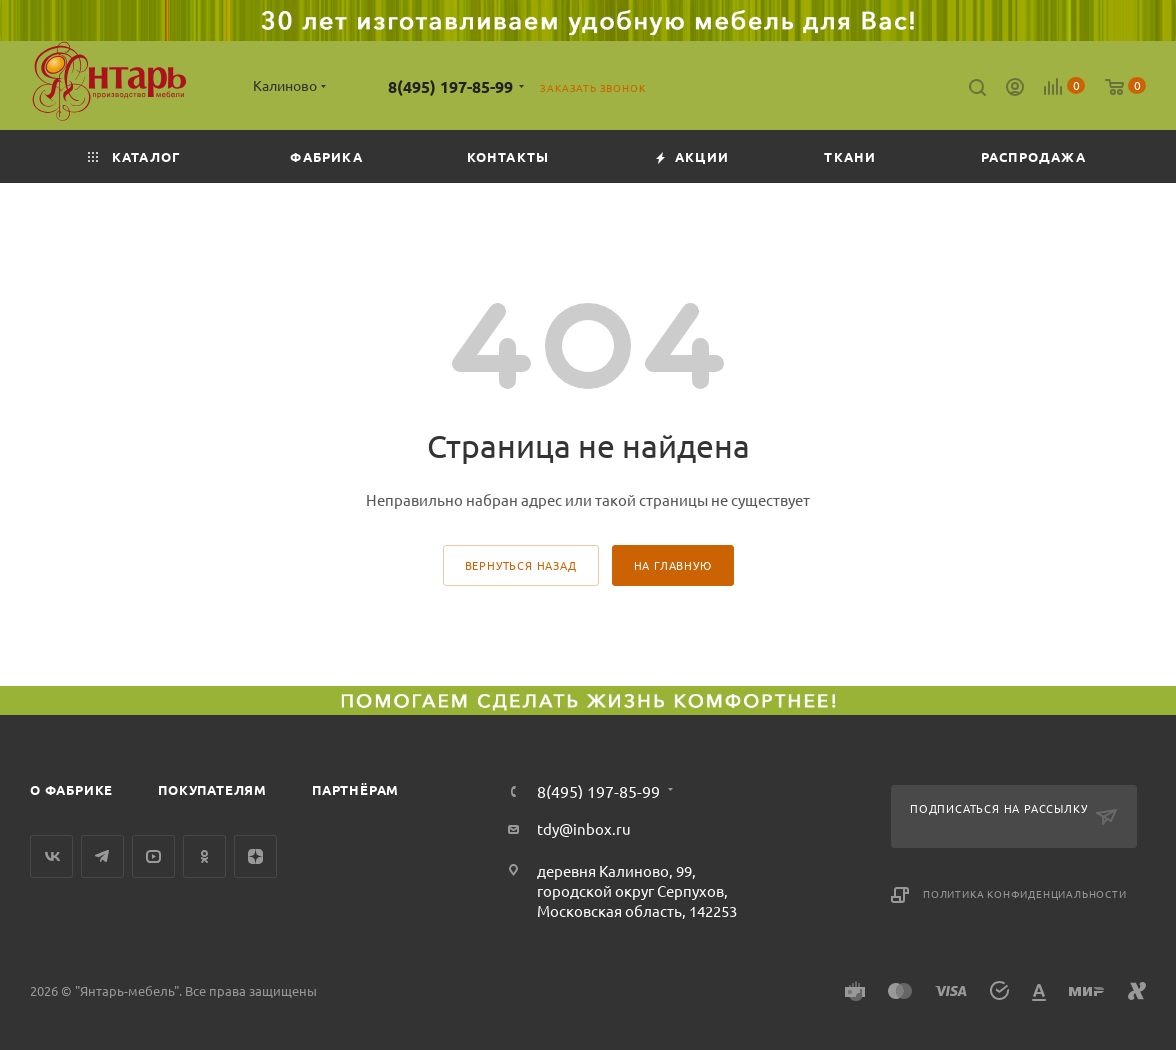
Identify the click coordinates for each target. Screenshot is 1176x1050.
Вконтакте (51, 856)
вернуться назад (521, 565)
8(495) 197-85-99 (450, 86)
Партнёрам (355, 789)
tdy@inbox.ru (584, 828)
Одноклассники (204, 856)
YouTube (153, 856)
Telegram (102, 856)
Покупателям (212, 789)
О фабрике (71, 789)
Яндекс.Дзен (255, 856)
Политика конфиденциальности (1025, 893)
